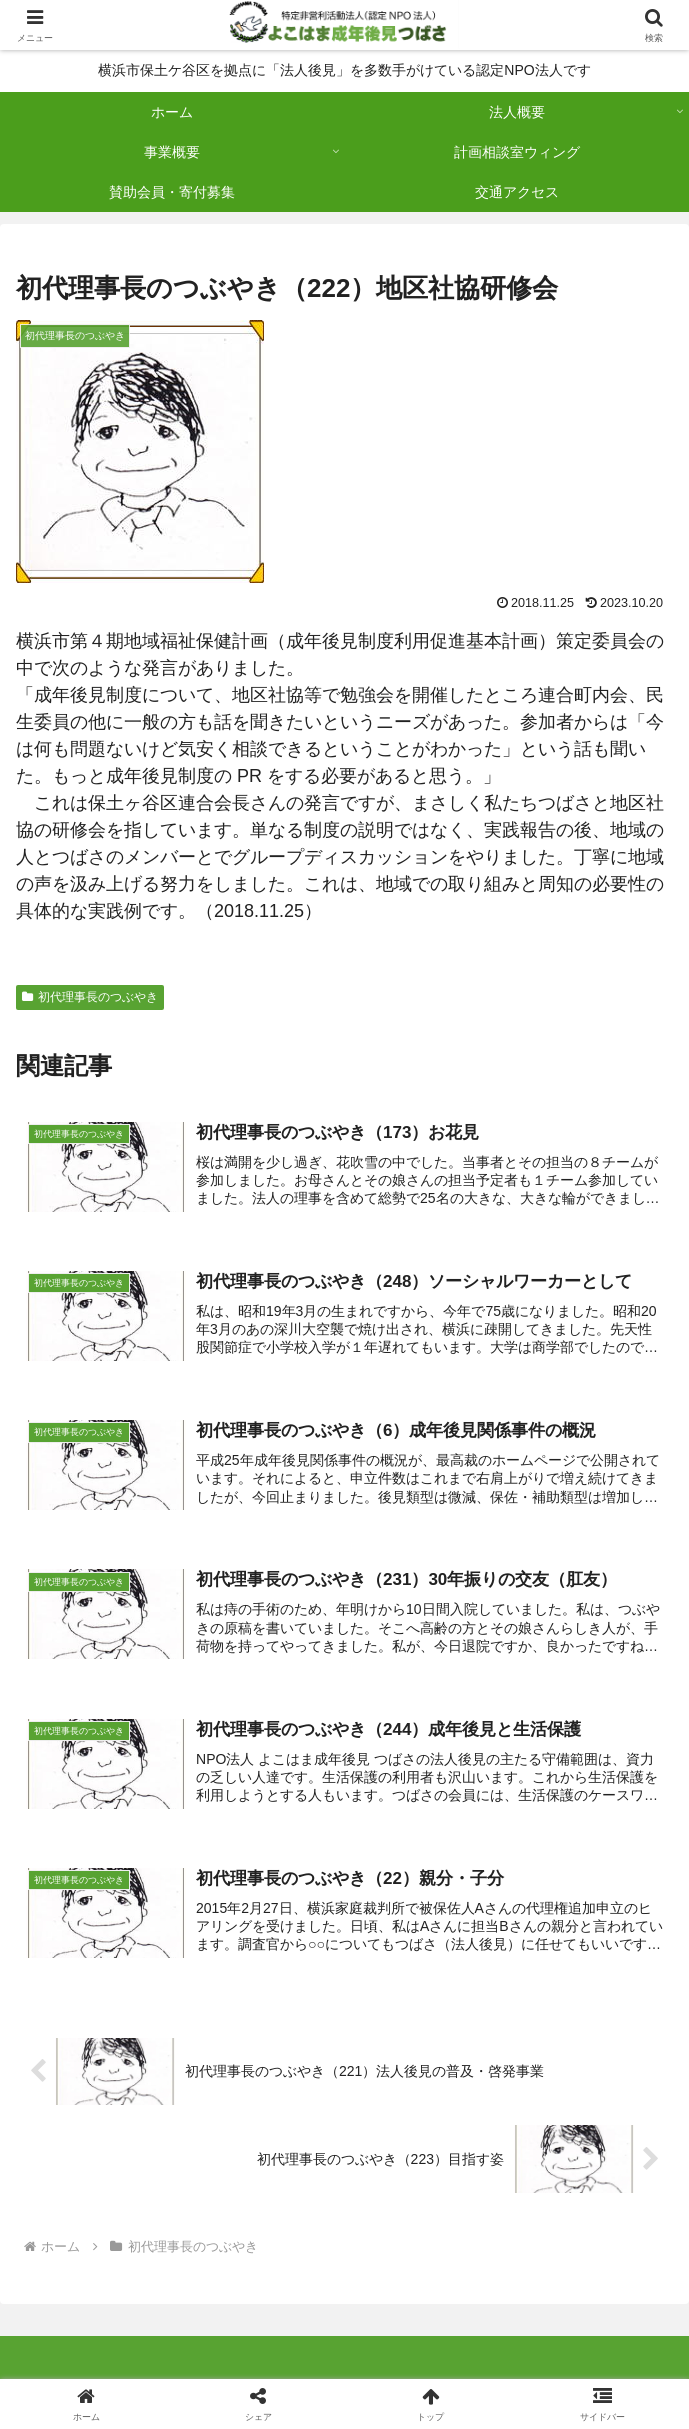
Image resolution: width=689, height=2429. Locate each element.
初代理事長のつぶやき (90, 997)
